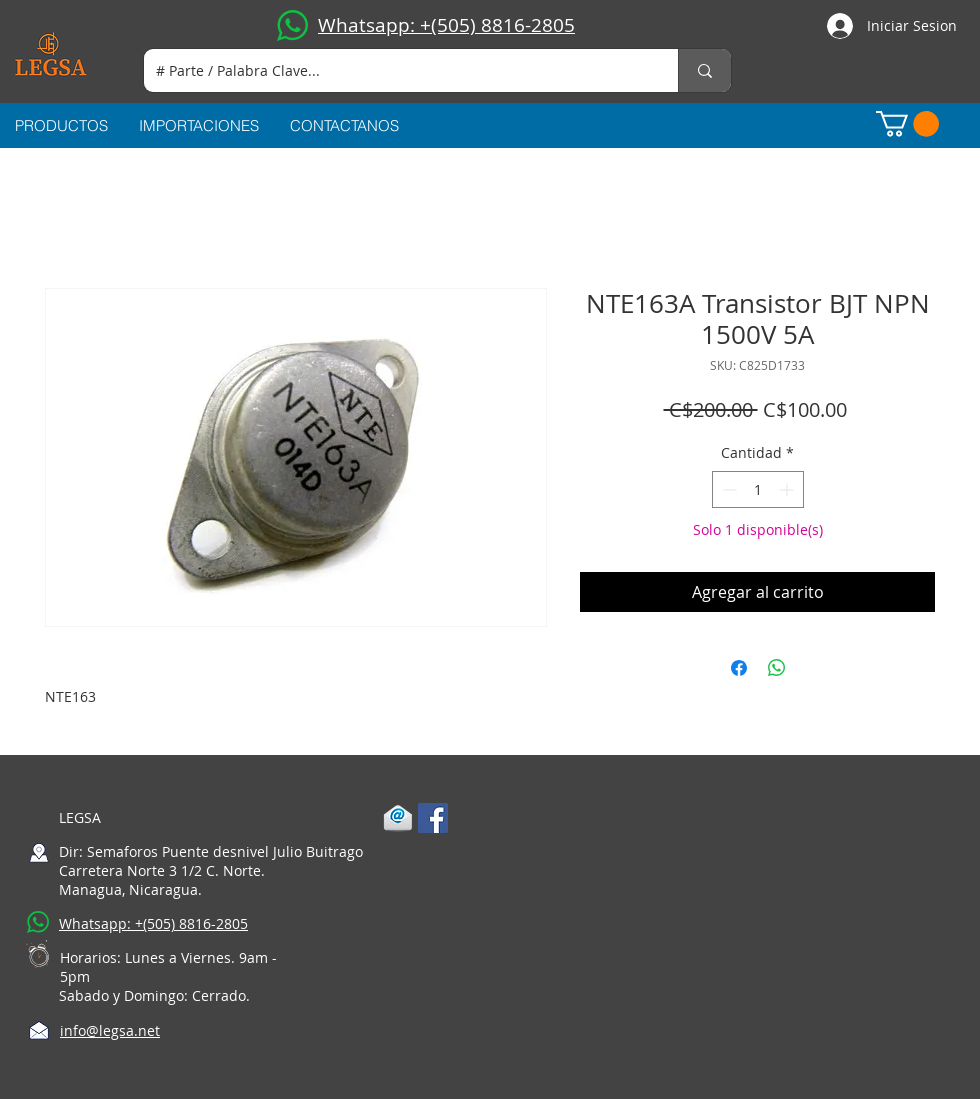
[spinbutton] (758, 489)
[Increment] (788, 489)
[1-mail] (398, 818)
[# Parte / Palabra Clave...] (396, 70)
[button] (907, 124)
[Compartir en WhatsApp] (777, 668)
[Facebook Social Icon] (433, 818)
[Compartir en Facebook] (739, 668)
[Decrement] (727, 489)
